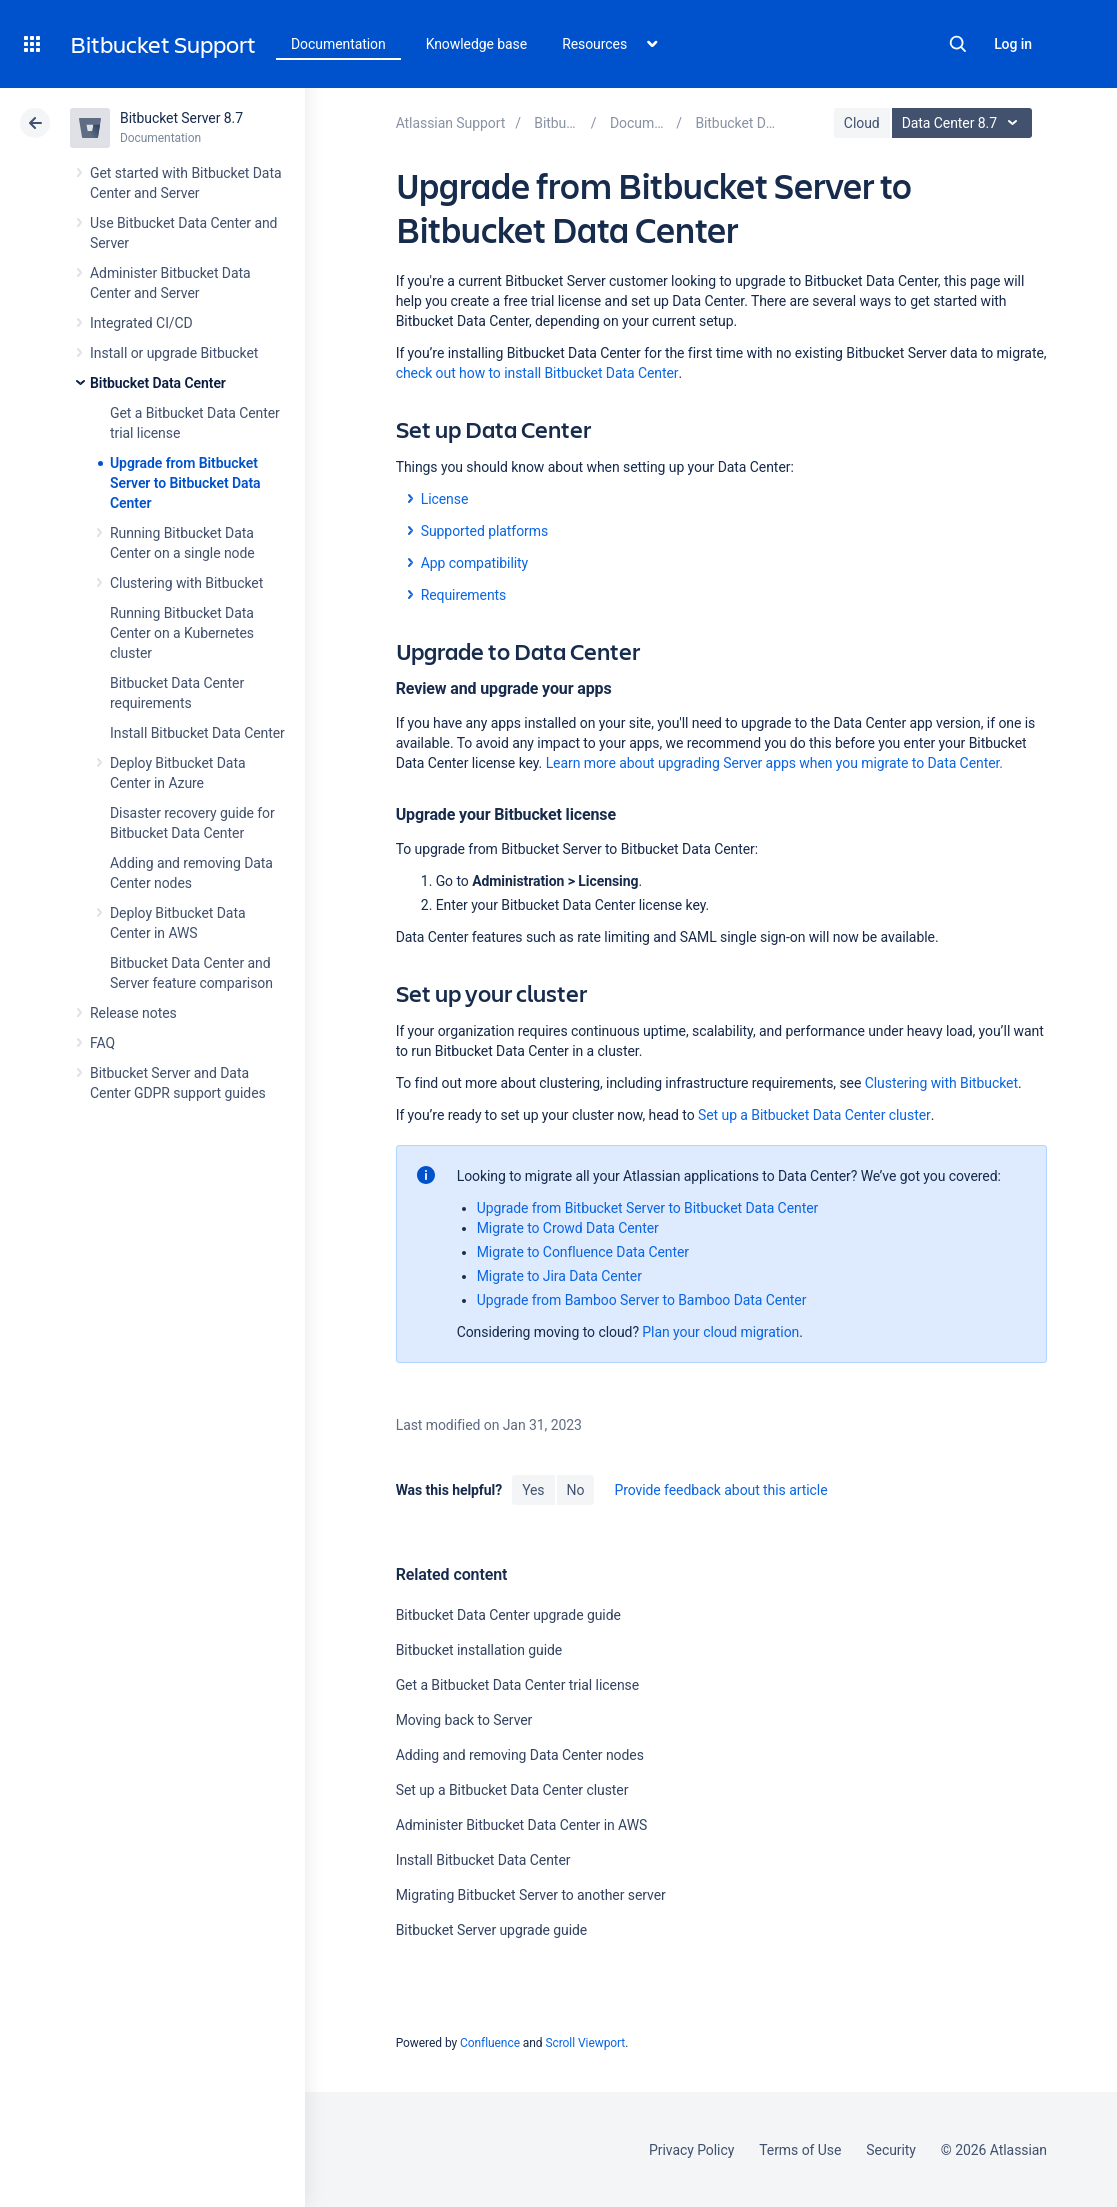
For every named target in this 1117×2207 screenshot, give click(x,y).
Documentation (338, 44)
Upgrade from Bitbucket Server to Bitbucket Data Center (185, 483)
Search (958, 44)
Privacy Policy (691, 2150)
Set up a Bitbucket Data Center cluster (814, 1115)
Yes (533, 1490)
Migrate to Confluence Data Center (583, 1252)
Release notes (133, 1013)
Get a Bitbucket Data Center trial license (517, 1685)
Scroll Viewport (585, 2043)
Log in (1013, 44)
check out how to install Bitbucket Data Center (537, 373)
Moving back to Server (464, 1720)
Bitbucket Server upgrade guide (492, 1930)
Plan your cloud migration (720, 1332)
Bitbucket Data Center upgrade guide (508, 1615)
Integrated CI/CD (141, 323)
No (576, 1490)
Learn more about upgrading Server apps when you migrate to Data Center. (774, 763)
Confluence (490, 2043)
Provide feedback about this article (720, 1490)
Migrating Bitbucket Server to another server (531, 1895)
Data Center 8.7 (964, 123)
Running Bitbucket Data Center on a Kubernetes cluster (182, 633)
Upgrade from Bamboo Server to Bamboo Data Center (642, 1300)
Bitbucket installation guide (479, 1650)
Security (891, 2150)
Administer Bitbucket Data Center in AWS (522, 1825)
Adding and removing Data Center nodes (520, 1755)
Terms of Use (800, 2150)
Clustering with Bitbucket (186, 583)
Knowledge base (477, 44)
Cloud (862, 123)
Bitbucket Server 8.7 (181, 118)
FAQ (102, 1043)
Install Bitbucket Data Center (197, 733)
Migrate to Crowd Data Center (568, 1228)
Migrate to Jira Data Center (559, 1276)
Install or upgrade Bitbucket (174, 353)
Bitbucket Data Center (158, 383)
